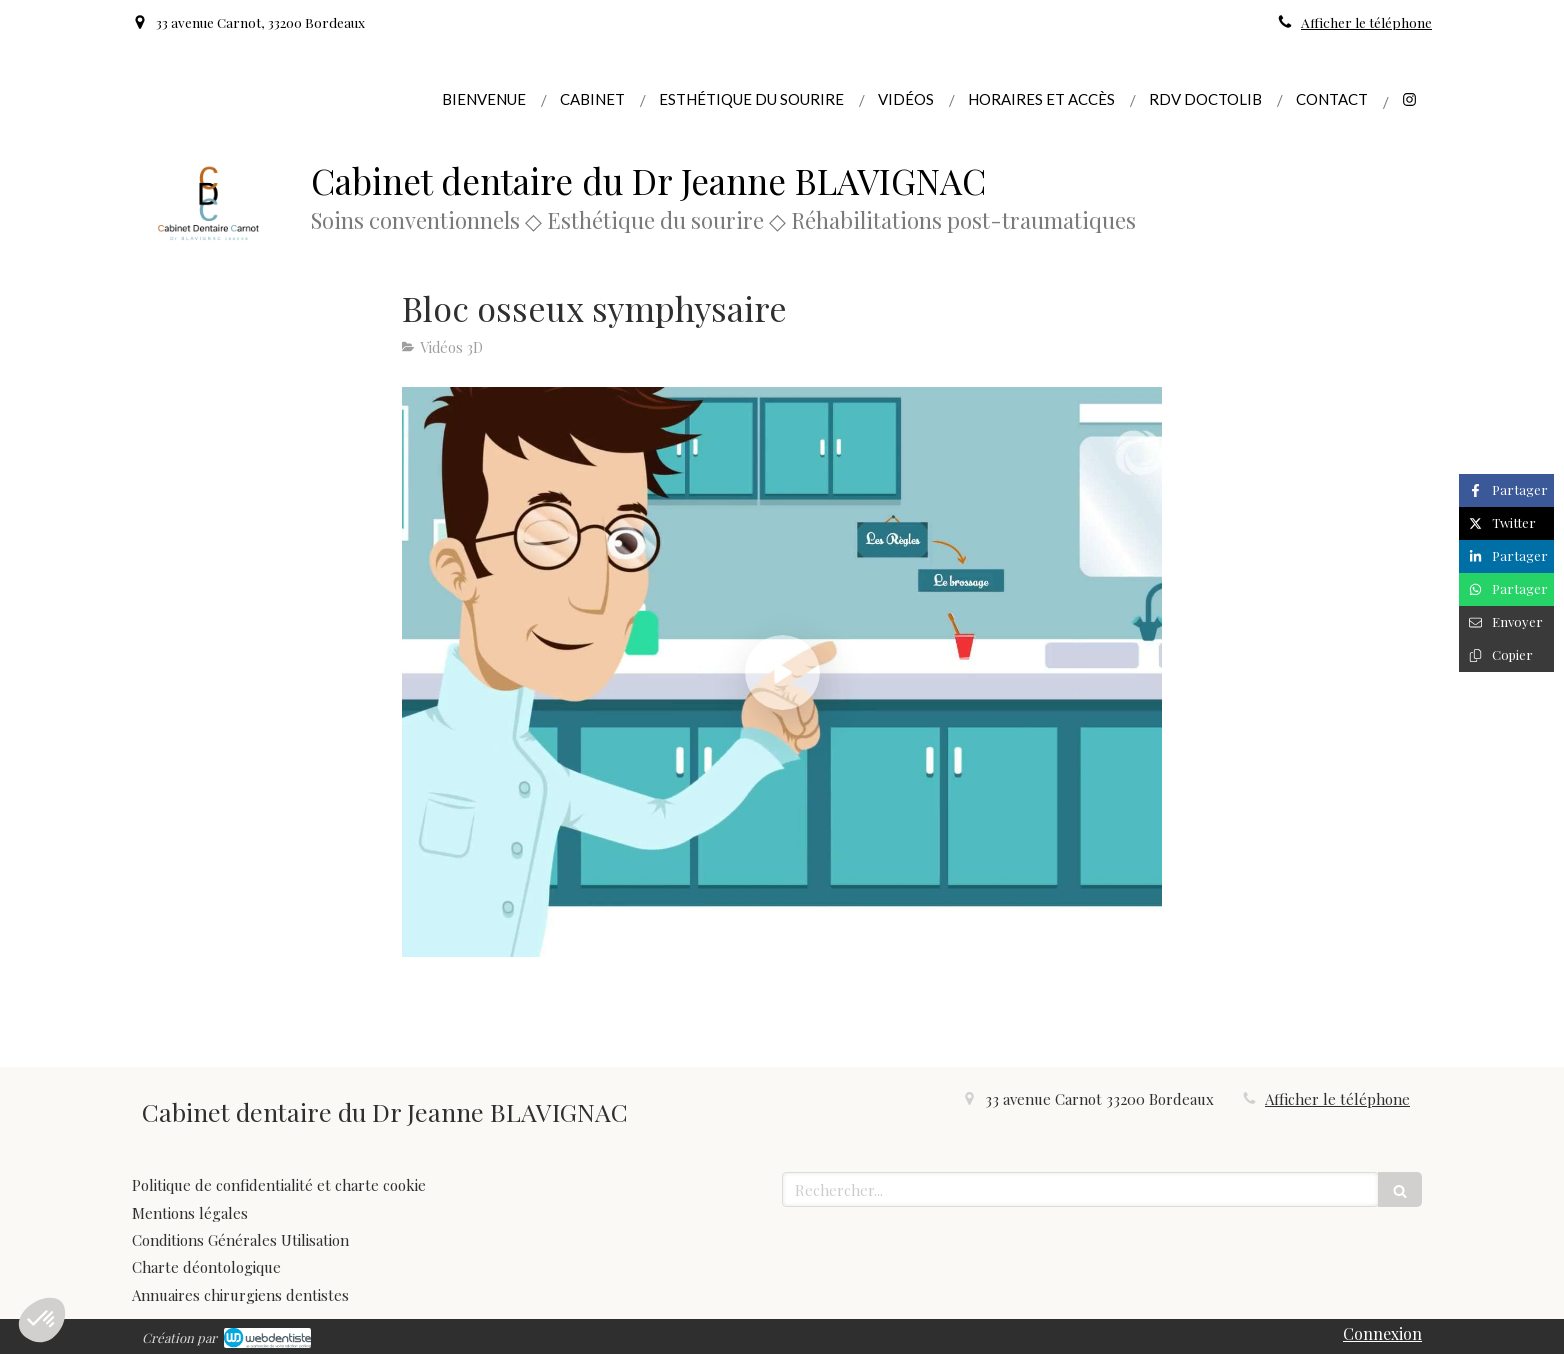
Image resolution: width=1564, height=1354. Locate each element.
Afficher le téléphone (1366, 22)
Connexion (1382, 1333)
